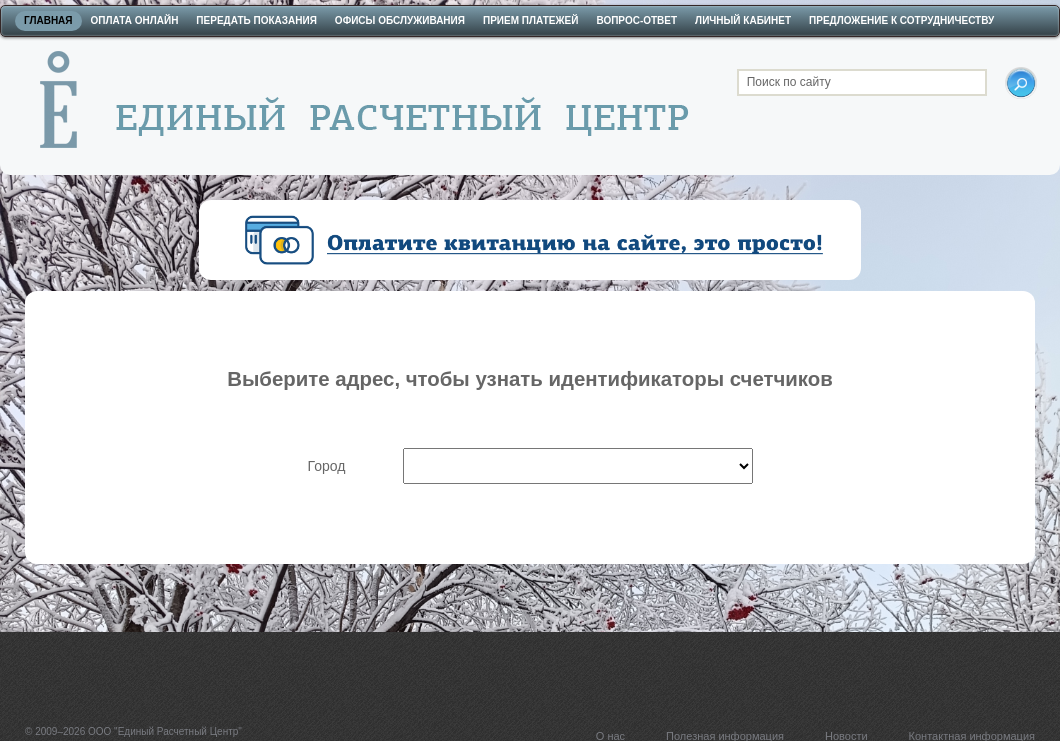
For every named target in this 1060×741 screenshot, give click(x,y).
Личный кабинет (743, 20)
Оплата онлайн (135, 20)
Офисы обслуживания (400, 20)
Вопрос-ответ (636, 20)
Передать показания (256, 20)
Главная (48, 20)
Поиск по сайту (789, 82)
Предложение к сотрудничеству (901, 20)
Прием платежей (530, 20)
